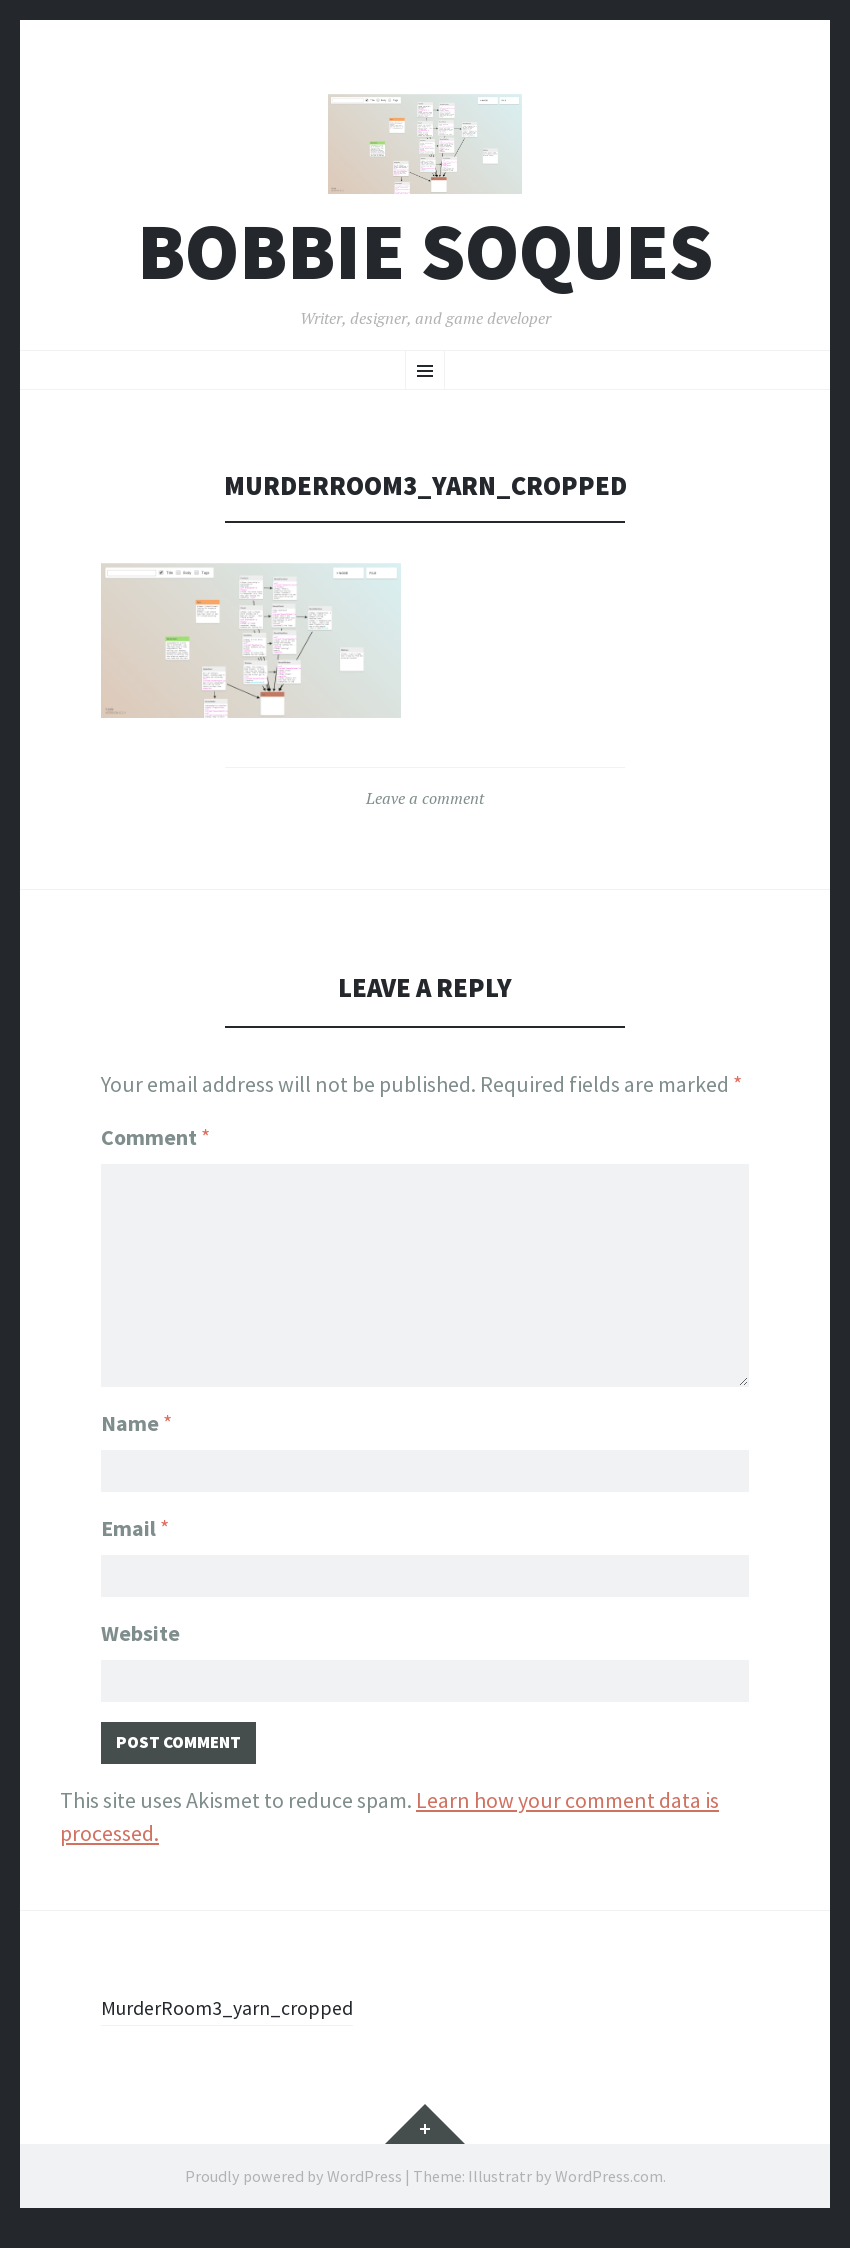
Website (140, 1645)
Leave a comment (425, 809)
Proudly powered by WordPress (293, 2196)
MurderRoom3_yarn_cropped (239, 2027)
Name (136, 1427)
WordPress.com (609, 2196)
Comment (155, 1149)
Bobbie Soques (425, 263)
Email (135, 1536)
